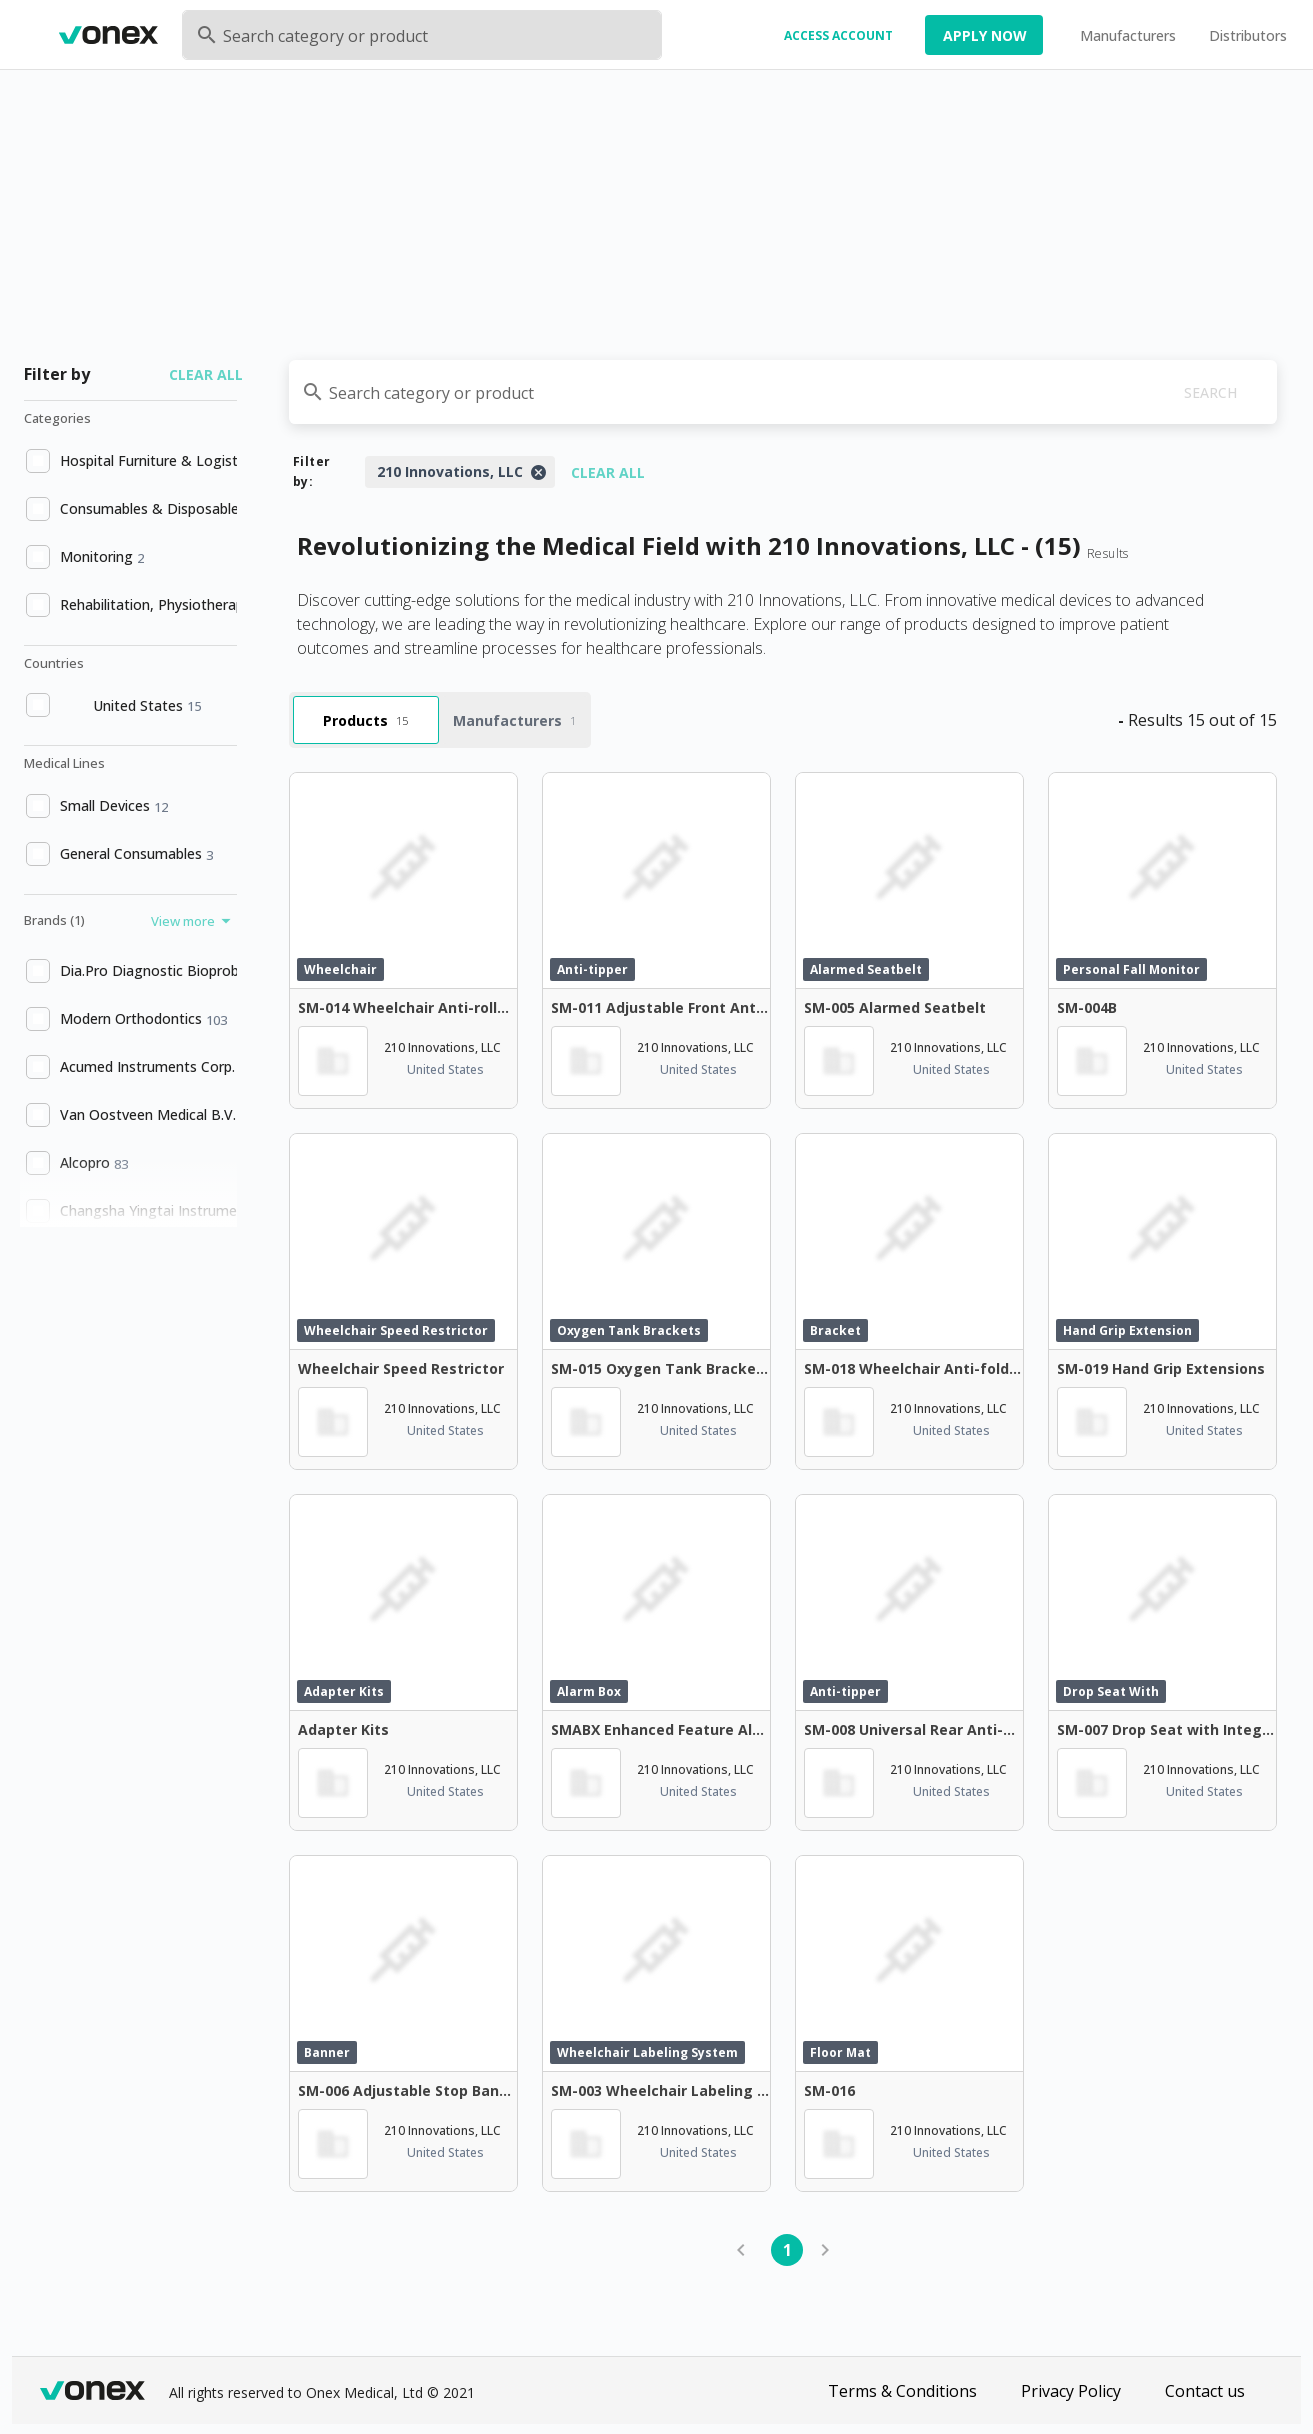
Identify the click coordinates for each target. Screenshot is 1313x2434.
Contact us (1205, 2391)
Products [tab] (365, 720)
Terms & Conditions (902, 2391)
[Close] (538, 472)
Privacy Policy (1071, 2391)
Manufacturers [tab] (514, 720)
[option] (128, 461)
